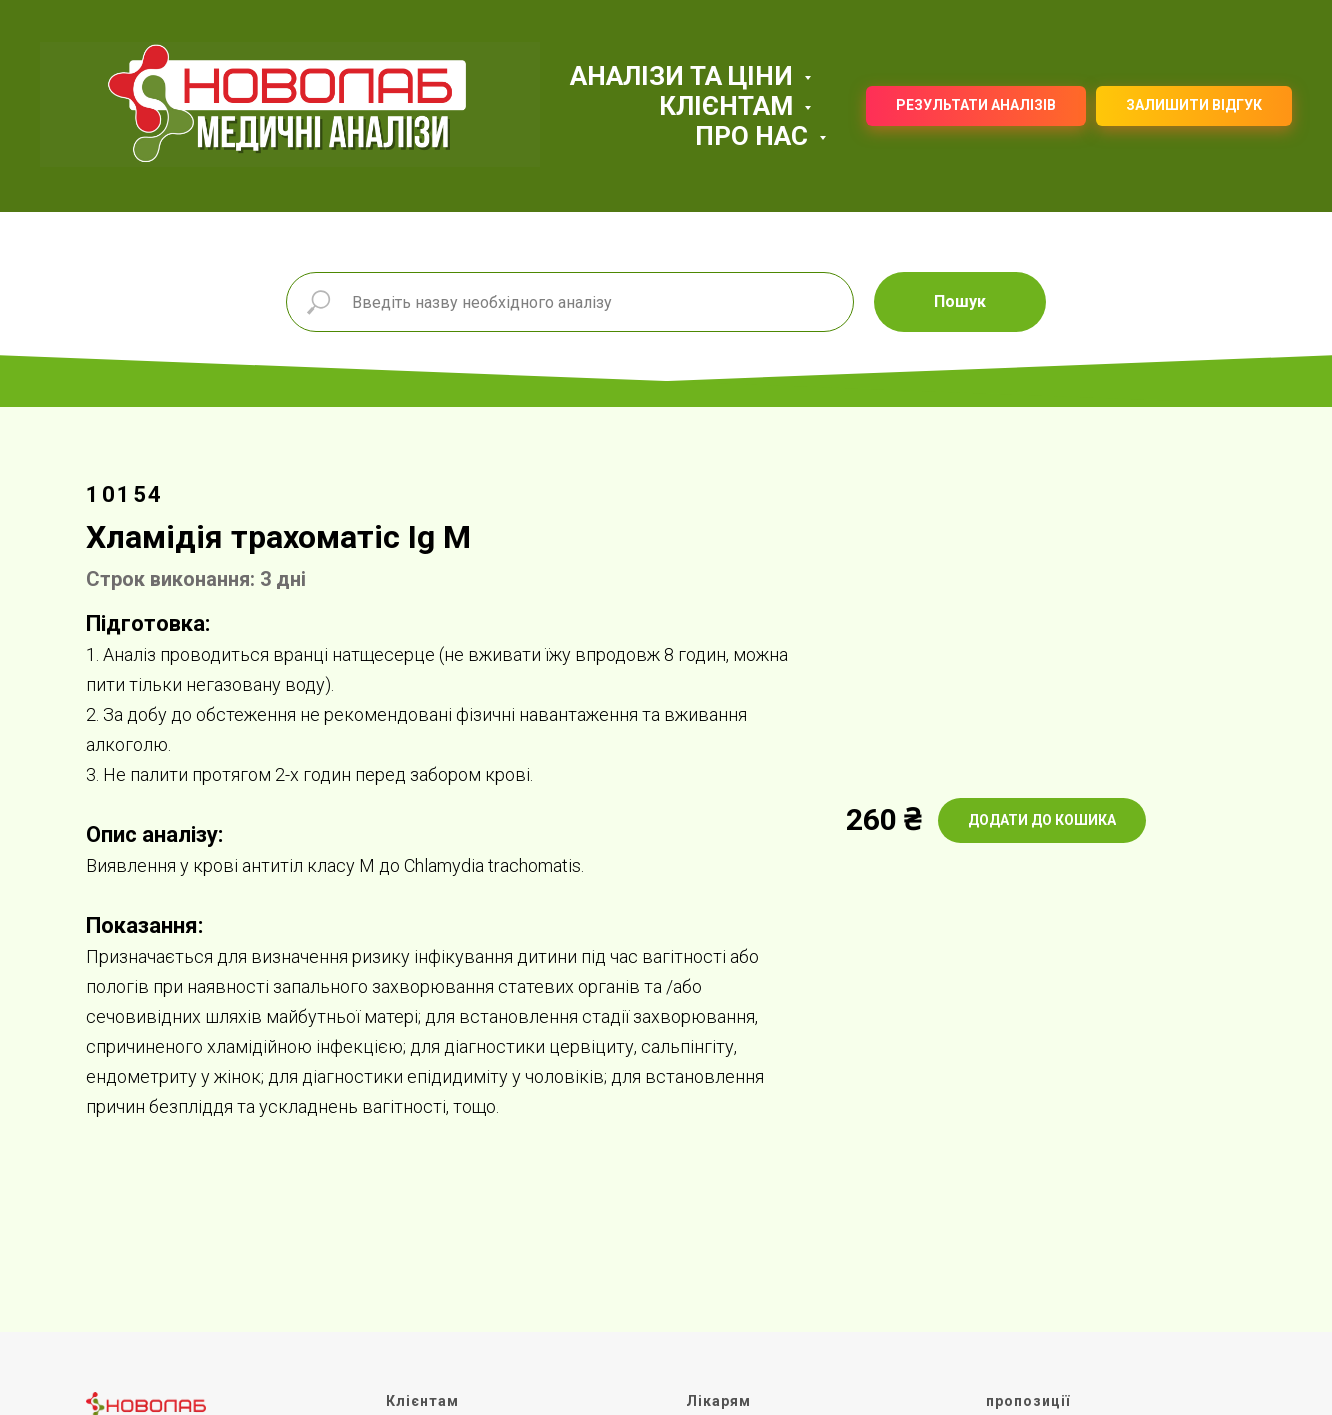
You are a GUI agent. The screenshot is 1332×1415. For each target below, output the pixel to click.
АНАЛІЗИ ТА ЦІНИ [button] (684, 76)
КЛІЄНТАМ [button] (729, 106)
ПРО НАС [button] (754, 136)
